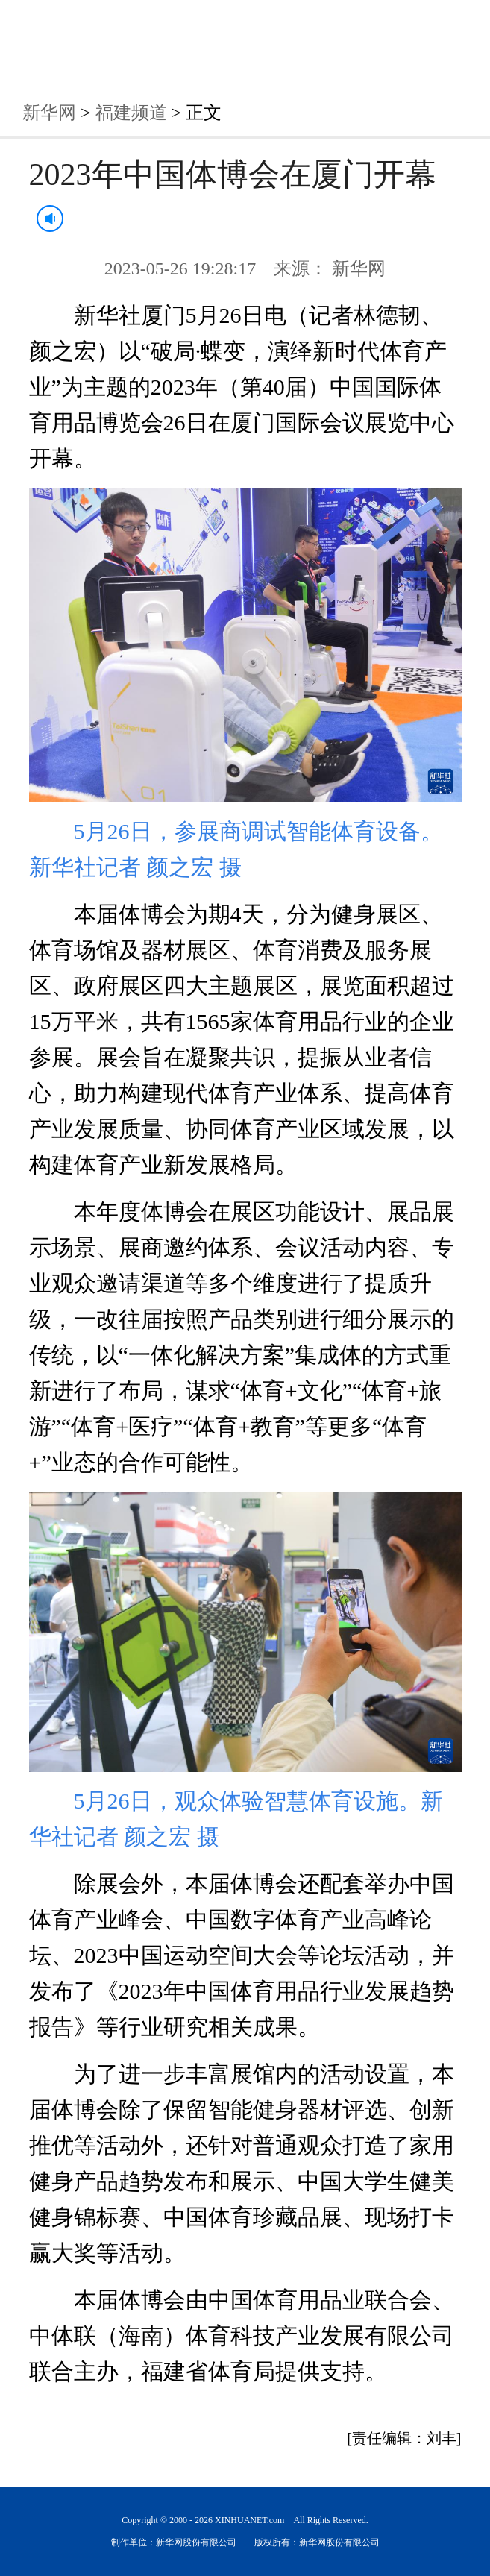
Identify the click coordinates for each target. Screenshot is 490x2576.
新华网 (49, 112)
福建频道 (131, 112)
